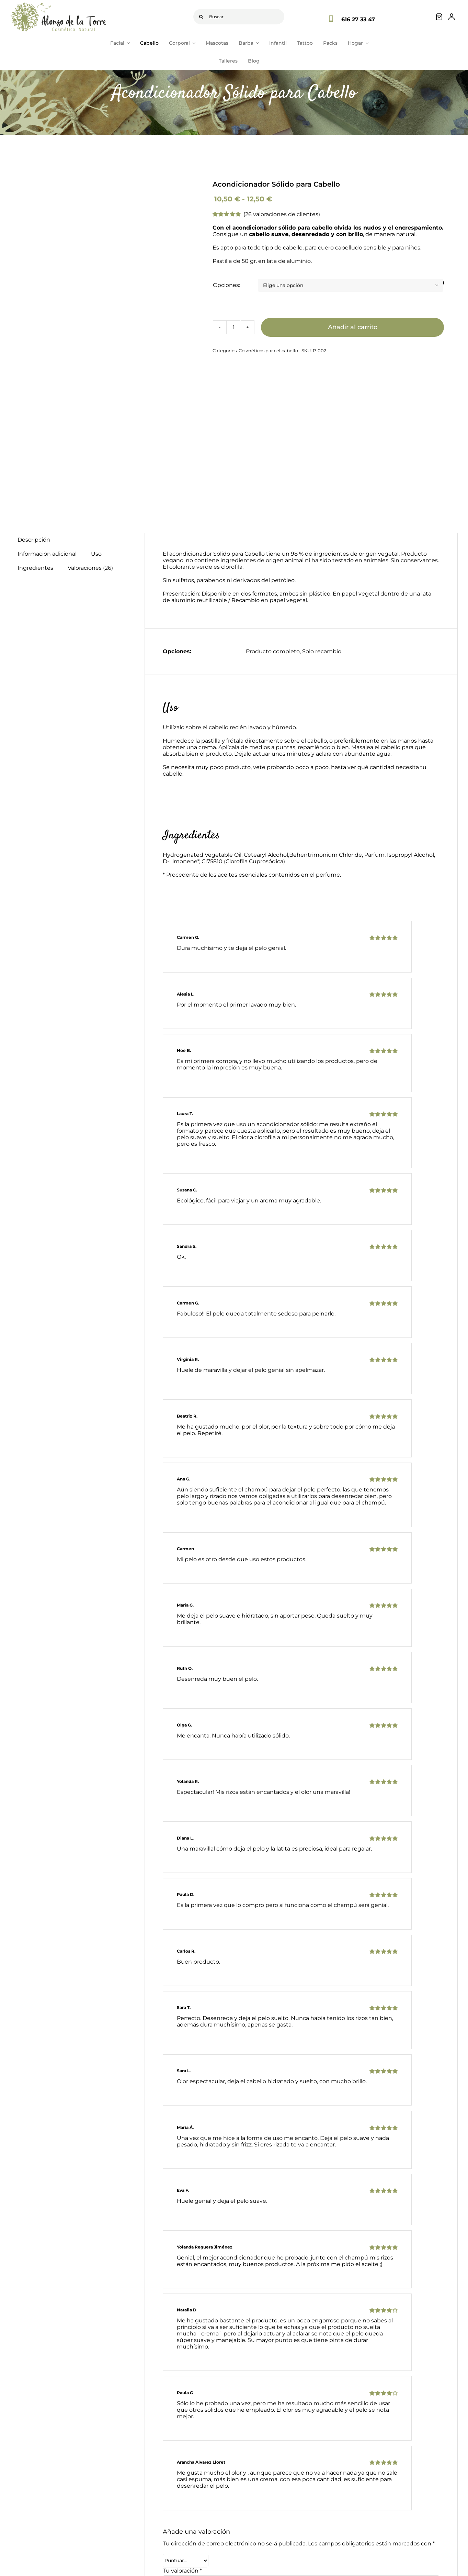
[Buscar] (201, 16)
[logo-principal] (58, 4)
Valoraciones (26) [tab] (90, 568)
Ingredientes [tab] (35, 568)
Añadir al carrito (352, 327)
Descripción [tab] (34, 539)
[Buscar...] (238, 16)
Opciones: (226, 285)
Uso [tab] (96, 554)
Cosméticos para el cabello (268, 350)
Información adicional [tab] (47, 554)
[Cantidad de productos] (233, 327)
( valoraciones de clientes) (281, 214)
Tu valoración (182, 2570)
